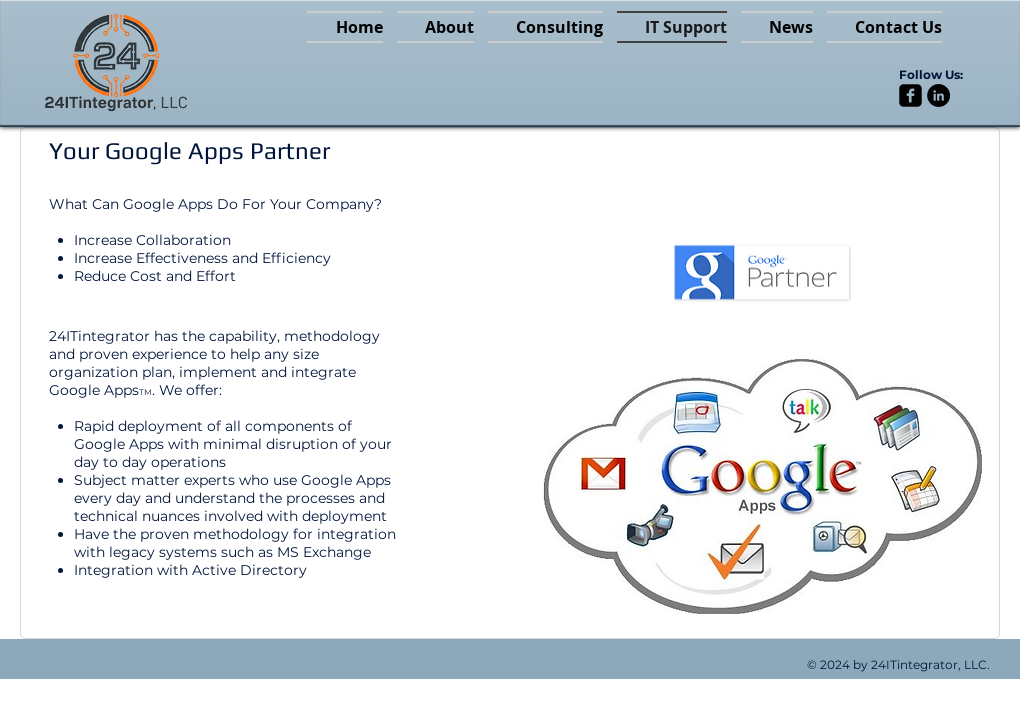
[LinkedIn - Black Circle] (938, 95)
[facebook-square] (910, 95)
